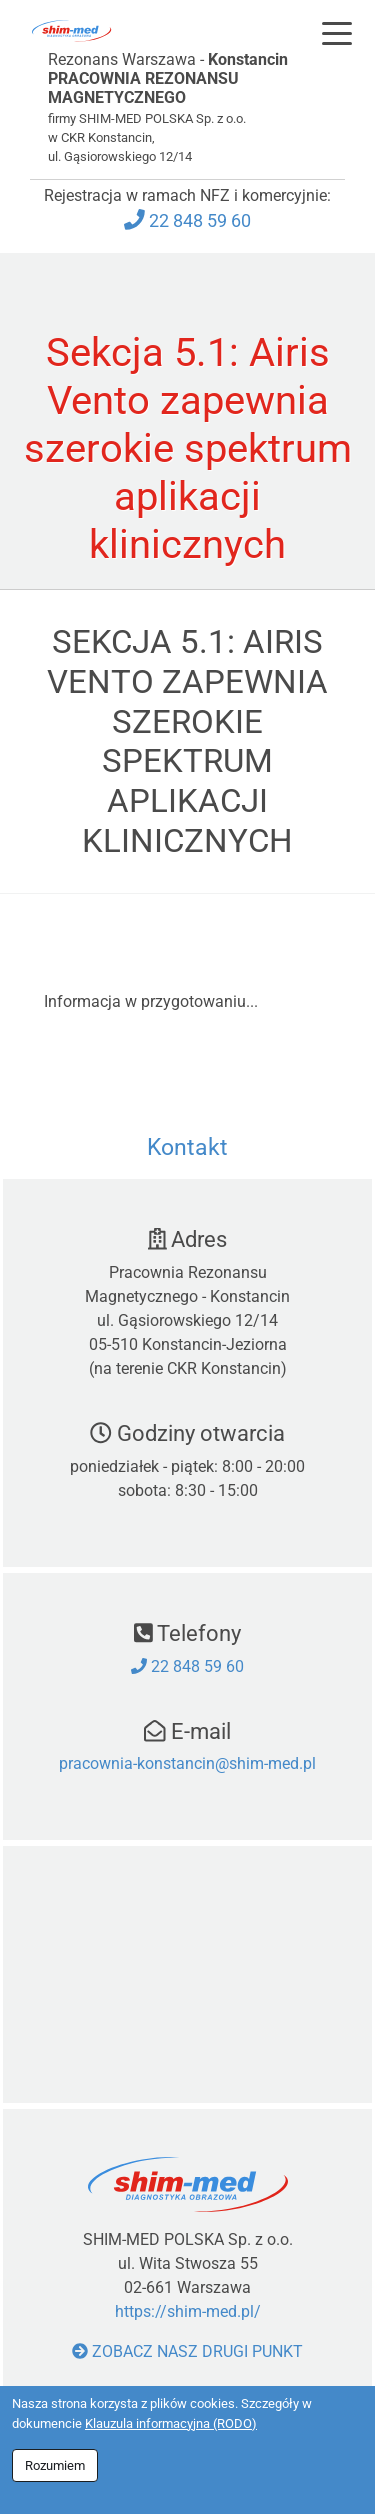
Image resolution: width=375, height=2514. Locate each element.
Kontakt (187, 1147)
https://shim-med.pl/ (188, 2311)
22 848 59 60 (200, 220)
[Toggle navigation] (337, 33)
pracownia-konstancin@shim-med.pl (187, 1763)
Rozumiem (55, 2465)
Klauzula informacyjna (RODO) (171, 2423)
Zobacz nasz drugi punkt (187, 2351)
